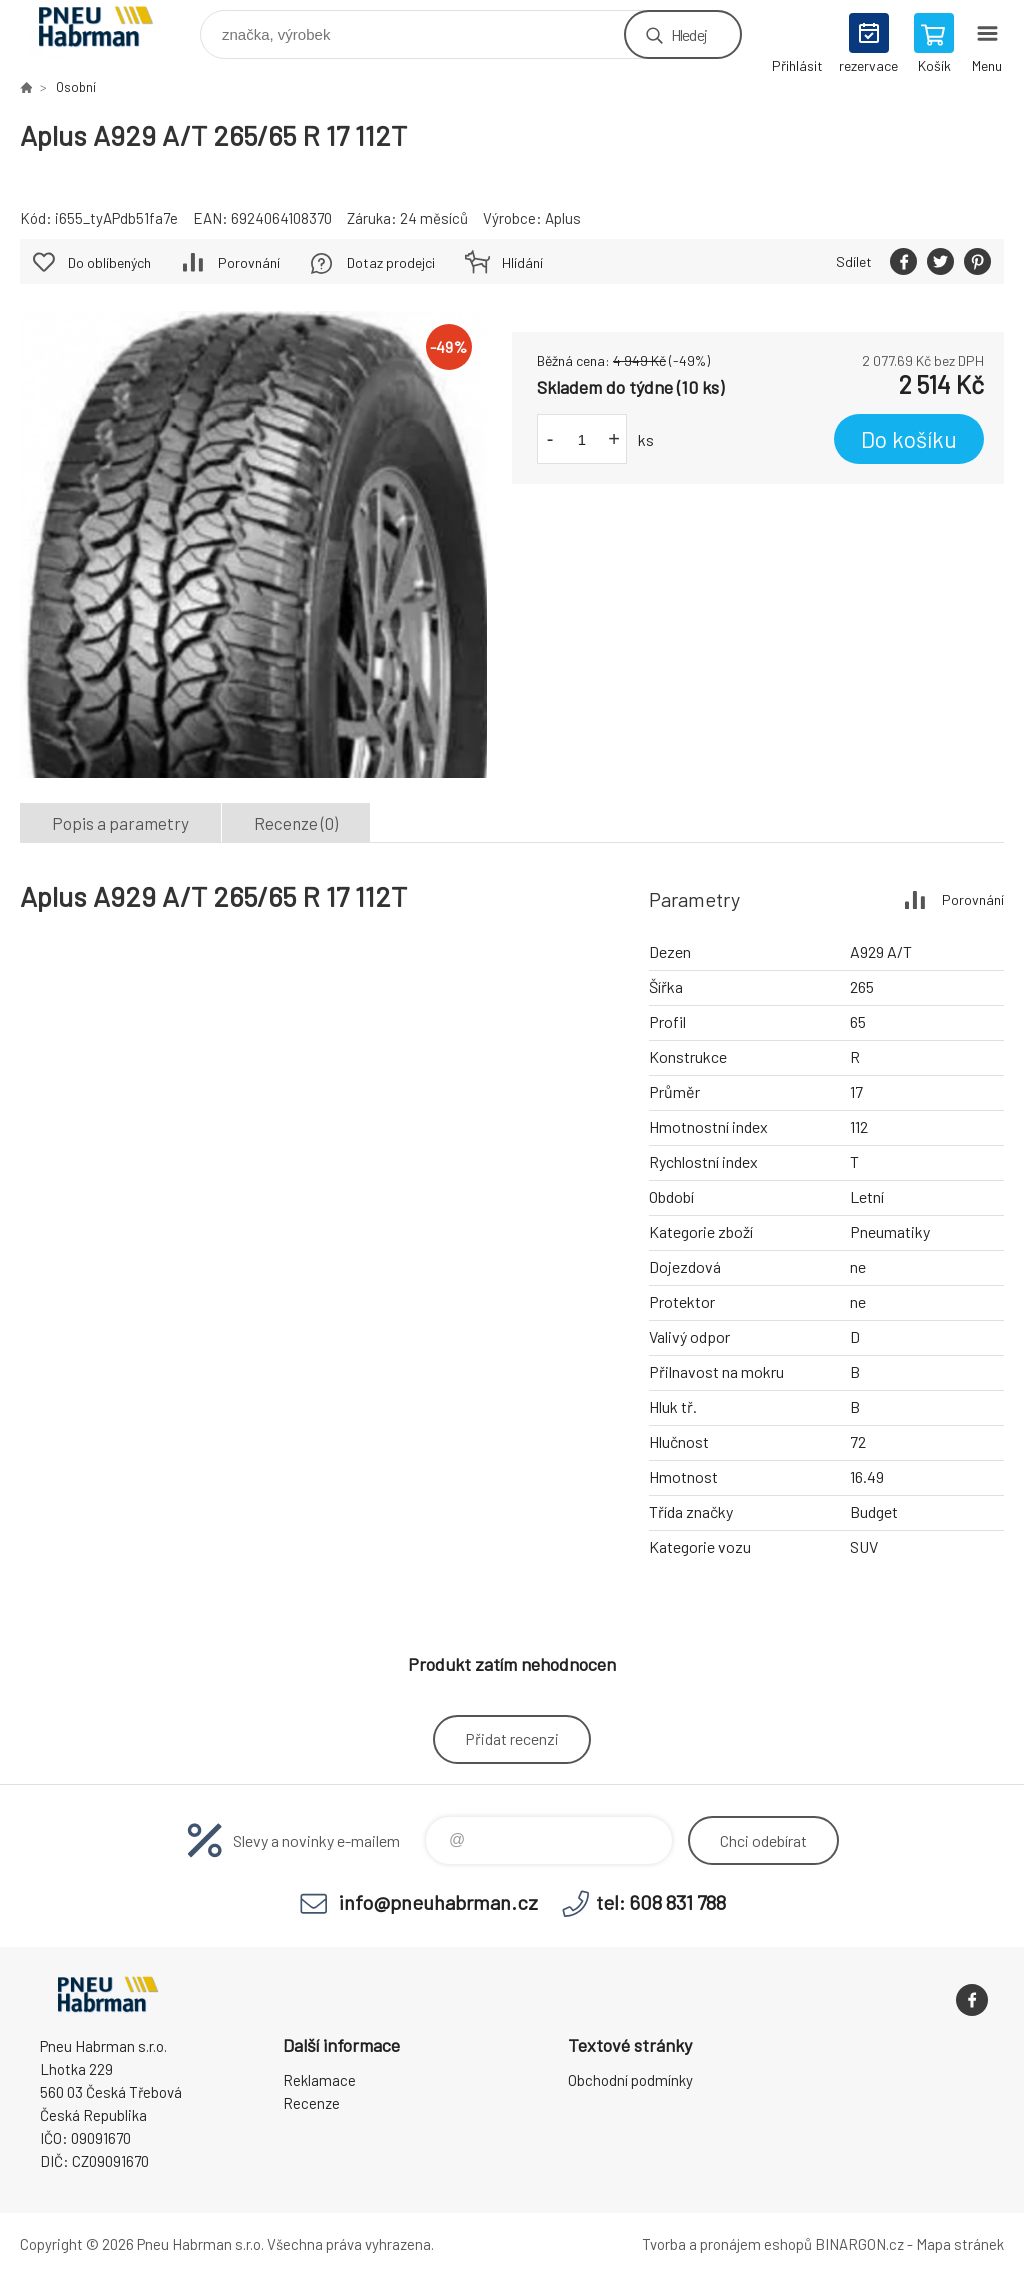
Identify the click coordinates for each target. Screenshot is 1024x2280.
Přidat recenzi (512, 1738)
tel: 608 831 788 (661, 1902)
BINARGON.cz (859, 2244)
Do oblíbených (109, 262)
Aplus (563, 218)
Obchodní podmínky (630, 2080)
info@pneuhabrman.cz (438, 1902)
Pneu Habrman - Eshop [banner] (108, 29)
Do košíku (909, 439)
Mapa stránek (960, 2244)
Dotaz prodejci (391, 262)
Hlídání (522, 262)
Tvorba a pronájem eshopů (727, 2244)
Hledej (689, 34)
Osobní (76, 87)
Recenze (311, 2103)
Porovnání (249, 262)
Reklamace (319, 2080)
